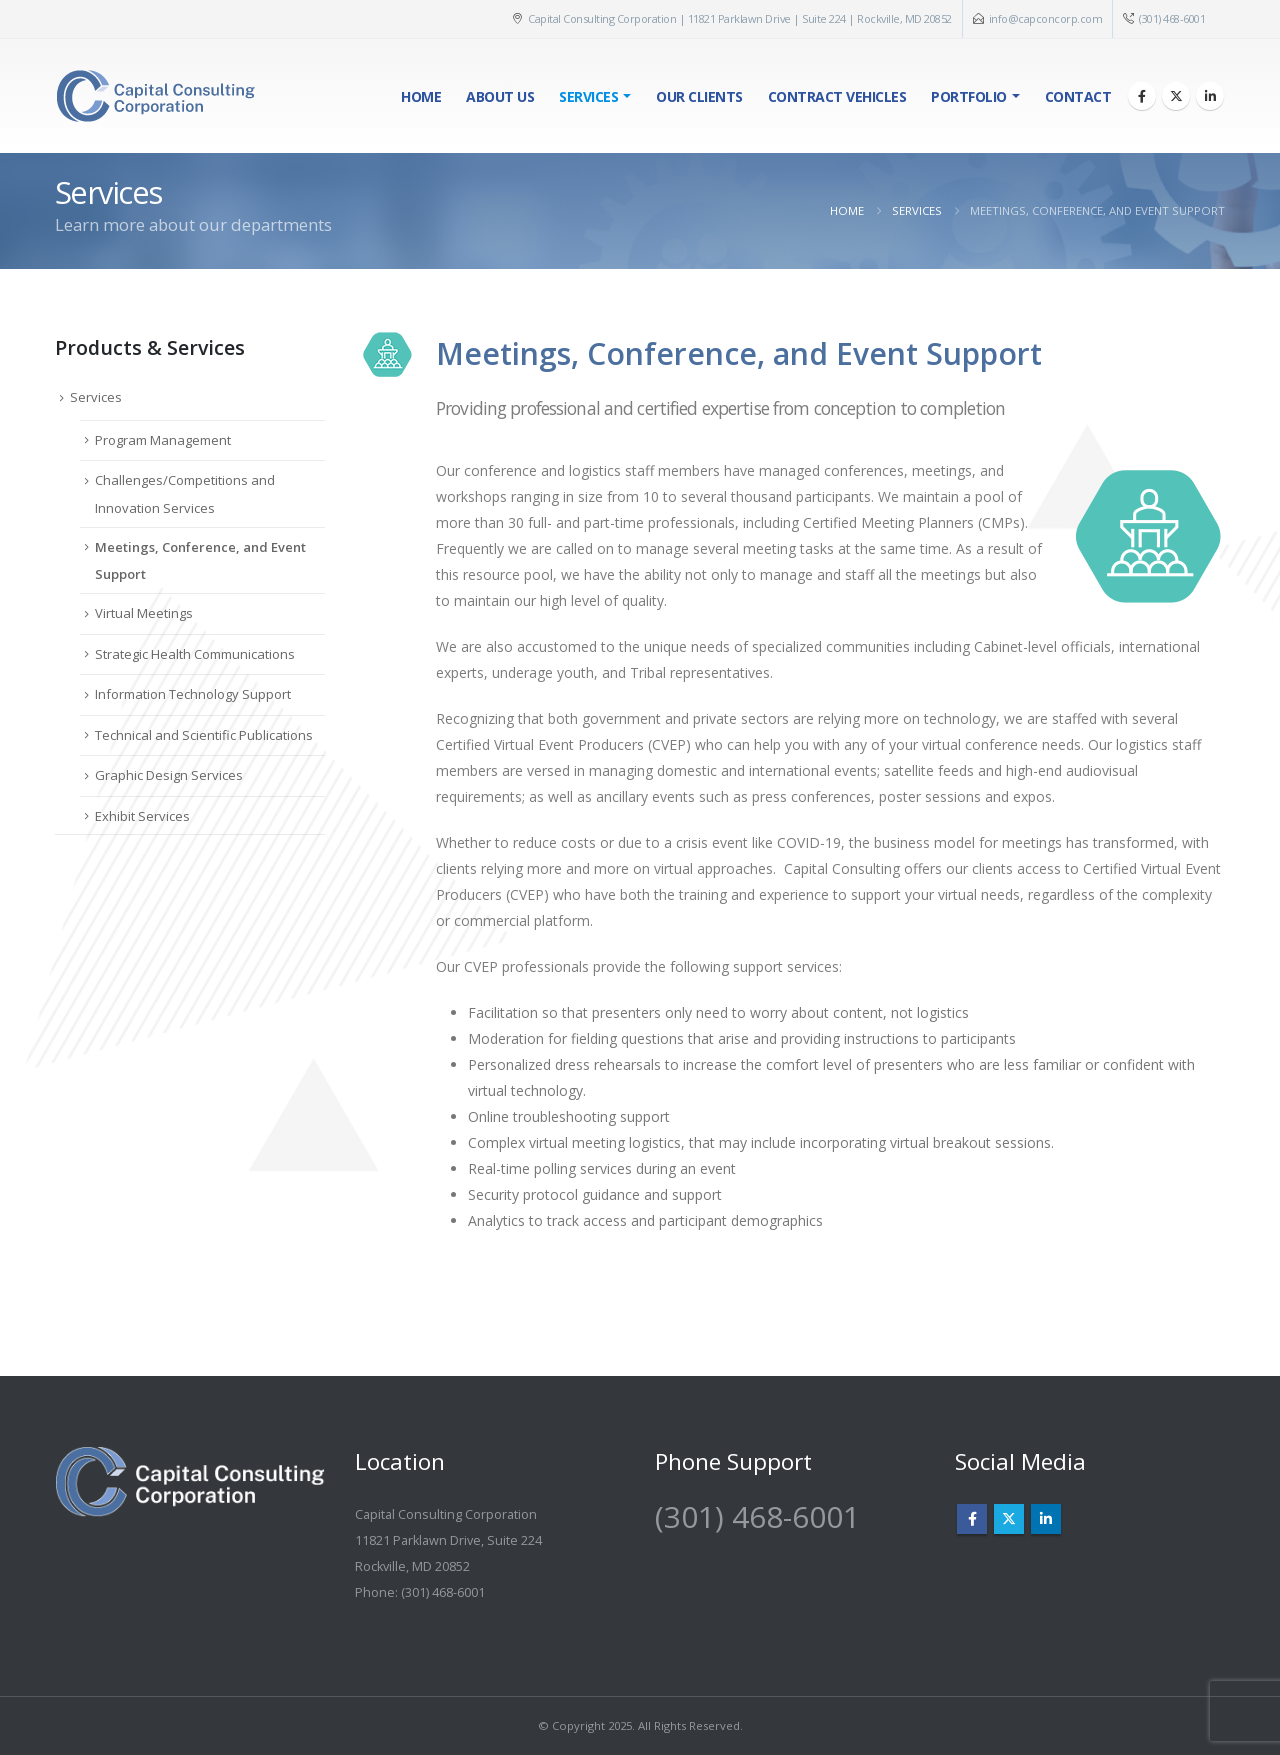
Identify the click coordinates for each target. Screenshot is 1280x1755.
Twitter (1009, 1519)
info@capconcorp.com (1046, 18)
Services (588, 96)
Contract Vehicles (837, 96)
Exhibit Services (142, 816)
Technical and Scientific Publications (204, 735)
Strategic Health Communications (195, 654)
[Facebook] (1142, 96)
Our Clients (699, 96)
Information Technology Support (193, 694)
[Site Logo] (155, 96)
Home (421, 96)
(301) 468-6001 (1172, 18)
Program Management (163, 440)
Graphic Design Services (169, 775)
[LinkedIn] (1210, 96)
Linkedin (1046, 1519)
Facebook (972, 1519)
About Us (500, 96)
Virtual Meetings (144, 613)
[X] (1176, 96)
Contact (1078, 96)
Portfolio (969, 96)
